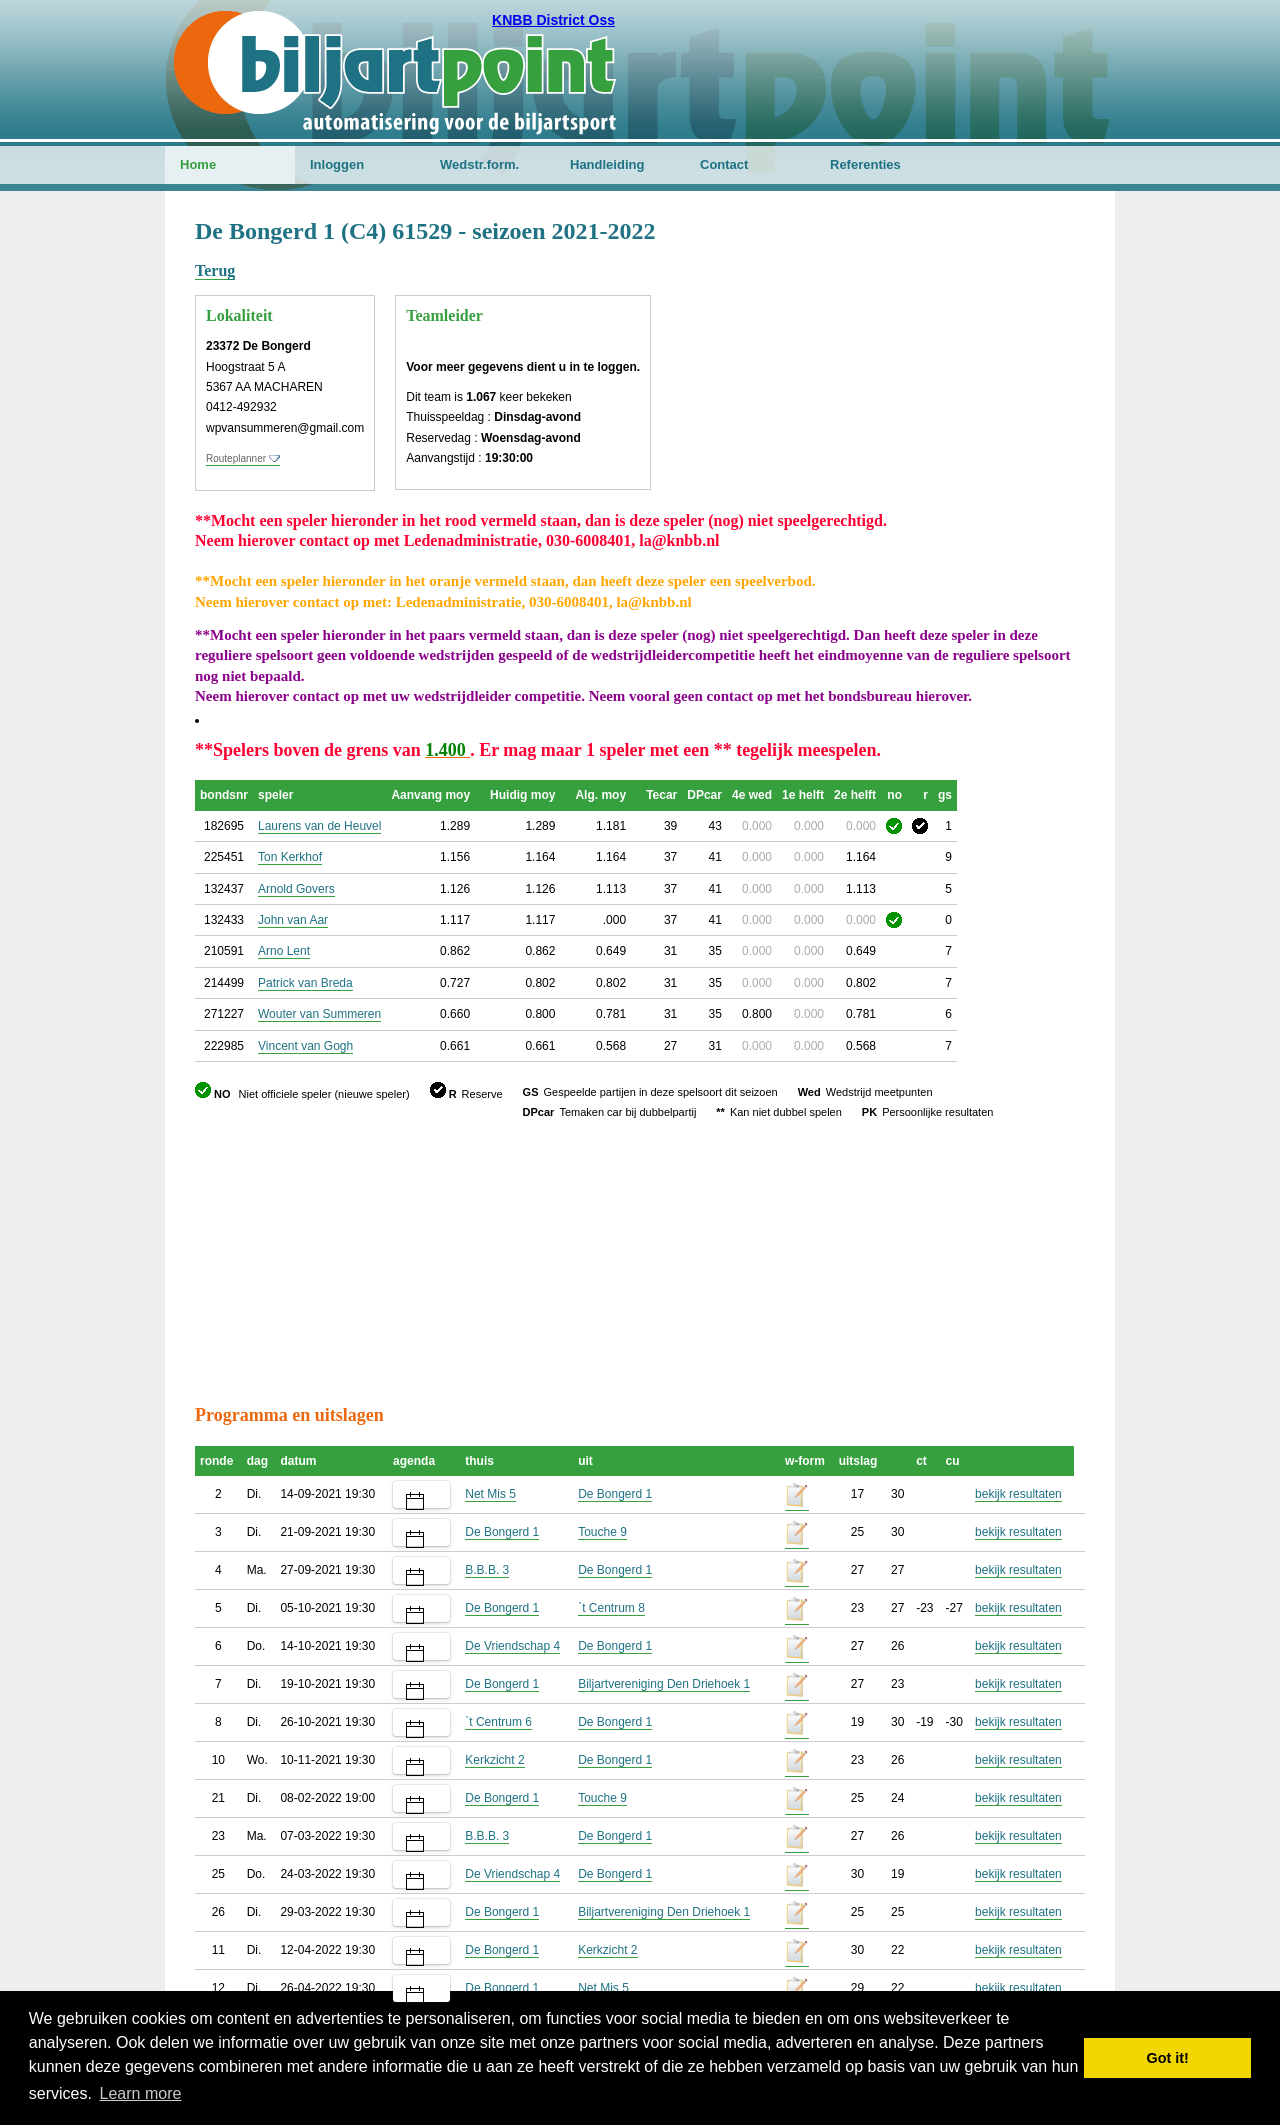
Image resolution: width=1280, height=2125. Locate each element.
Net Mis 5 (490, 1494)
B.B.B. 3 (487, 1570)
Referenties (865, 164)
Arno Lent (284, 951)
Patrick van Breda (305, 983)
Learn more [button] (141, 2093)
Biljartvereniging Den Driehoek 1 (664, 1684)
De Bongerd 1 (615, 1494)
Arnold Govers (296, 889)
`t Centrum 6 (498, 1722)
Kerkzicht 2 (494, 1760)
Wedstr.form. (479, 164)
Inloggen (337, 164)
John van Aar (293, 920)
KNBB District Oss (553, 20)
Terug (215, 270)
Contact (724, 164)
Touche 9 (602, 1532)
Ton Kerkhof (290, 857)
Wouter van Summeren (319, 1014)
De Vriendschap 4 (512, 1646)
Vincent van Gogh (305, 1046)
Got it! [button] (1168, 2058)
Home (198, 164)
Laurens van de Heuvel (319, 826)
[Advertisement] (965, 315)
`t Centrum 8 (611, 1608)
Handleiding (607, 164)
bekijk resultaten (1018, 1494)
